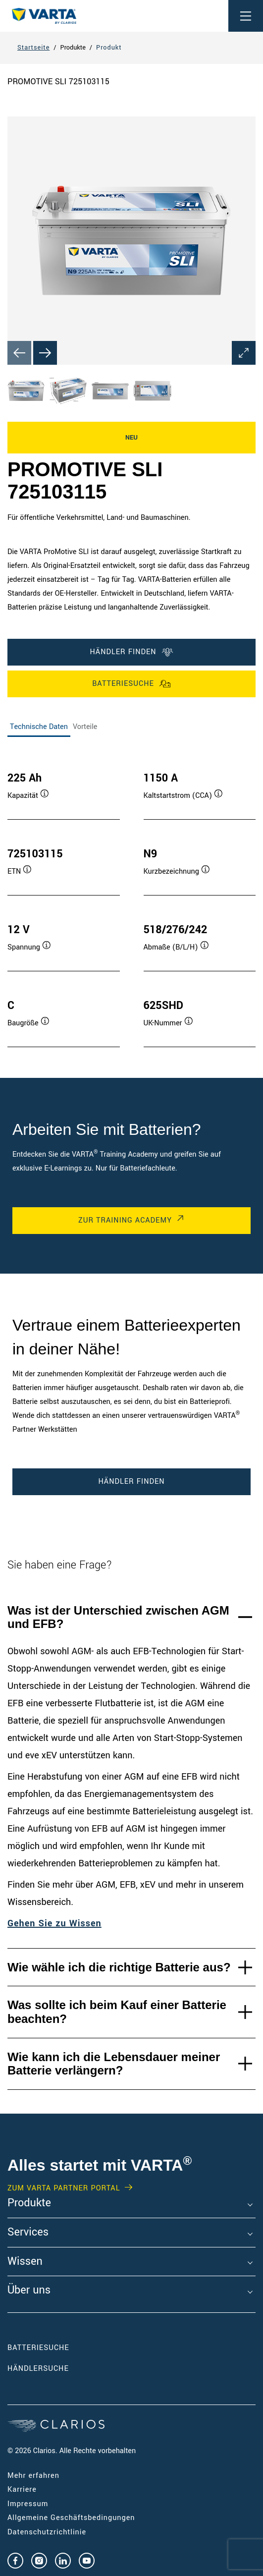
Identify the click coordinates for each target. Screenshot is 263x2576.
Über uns (29, 2290)
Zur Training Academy (125, 1220)
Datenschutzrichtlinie (46, 2532)
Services (28, 2233)
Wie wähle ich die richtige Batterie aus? (119, 1967)
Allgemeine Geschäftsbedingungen (71, 2518)
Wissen (25, 2262)
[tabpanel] (131, 899)
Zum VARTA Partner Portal (63, 2188)
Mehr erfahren (33, 2475)
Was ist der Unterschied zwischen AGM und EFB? (118, 1617)
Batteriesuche (131, 684)
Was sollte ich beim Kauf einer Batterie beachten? (116, 2011)
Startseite (33, 47)
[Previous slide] (19, 353)
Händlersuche (53, 2368)
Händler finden (131, 652)
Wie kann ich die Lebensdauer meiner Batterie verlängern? (113, 2063)
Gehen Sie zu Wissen (54, 1923)
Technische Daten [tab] (39, 727)
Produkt (109, 47)
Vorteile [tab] (85, 727)
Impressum (27, 2504)
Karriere (22, 2489)
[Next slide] (45, 353)
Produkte (29, 2203)
